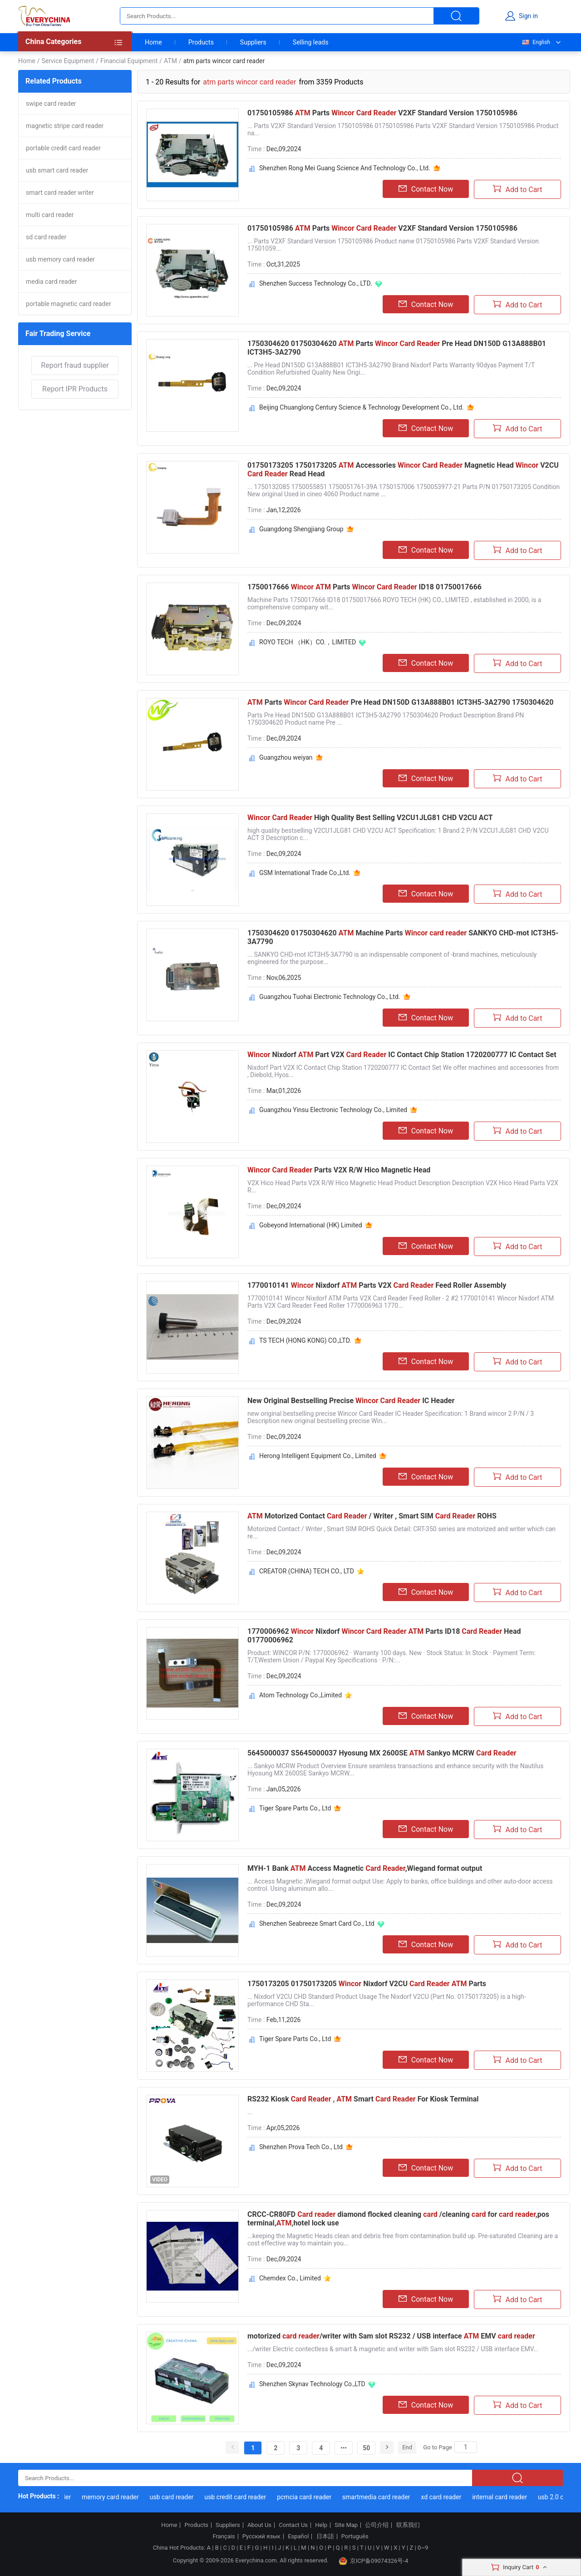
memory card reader (114, 2497)
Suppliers (253, 42)
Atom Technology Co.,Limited (300, 1695)
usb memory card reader (60, 259)
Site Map (346, 2525)
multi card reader (50, 214)
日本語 (325, 2536)
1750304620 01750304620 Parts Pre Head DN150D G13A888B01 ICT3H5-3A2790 (396, 347)
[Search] (465, 2447)
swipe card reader (51, 103)
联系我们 (408, 2525)
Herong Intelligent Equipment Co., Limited (317, 1455)
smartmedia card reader (380, 2497)
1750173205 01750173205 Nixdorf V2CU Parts (366, 1983)
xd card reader (445, 2497)
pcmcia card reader (308, 2497)
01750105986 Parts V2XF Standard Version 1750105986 (382, 113)
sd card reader (46, 237)
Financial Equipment (129, 60)
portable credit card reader (63, 148)
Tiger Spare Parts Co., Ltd (295, 1808)
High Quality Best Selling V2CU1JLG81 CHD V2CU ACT (370, 817)
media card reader (51, 281)
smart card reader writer (60, 192)
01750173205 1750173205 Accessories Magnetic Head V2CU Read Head (403, 469)
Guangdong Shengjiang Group (301, 529)
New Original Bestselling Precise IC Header (350, 1400)
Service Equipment (67, 60)
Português (355, 2536)
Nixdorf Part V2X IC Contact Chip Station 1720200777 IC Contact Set (401, 1054)
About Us (259, 2525)
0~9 (423, 2547)
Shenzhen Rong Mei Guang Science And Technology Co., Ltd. (344, 168)
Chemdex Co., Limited (290, 2278)
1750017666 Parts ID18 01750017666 (364, 587)
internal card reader (504, 2497)
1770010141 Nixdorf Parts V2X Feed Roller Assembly (376, 1285)
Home (153, 42)
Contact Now (426, 188)
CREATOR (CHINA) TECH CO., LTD (306, 1571)
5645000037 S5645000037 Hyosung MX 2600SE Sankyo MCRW (382, 1753)
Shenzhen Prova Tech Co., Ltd (301, 2147)
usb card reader (176, 2497)
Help (321, 2525)
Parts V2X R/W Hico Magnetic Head (338, 1170)
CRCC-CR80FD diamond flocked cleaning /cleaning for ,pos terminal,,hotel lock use (398, 2218)
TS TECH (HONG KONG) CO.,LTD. (305, 1340)
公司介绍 (377, 2525)
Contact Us (293, 2525)
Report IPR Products (75, 389)
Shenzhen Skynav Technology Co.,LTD (312, 2384)
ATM (170, 60)
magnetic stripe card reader (64, 125)
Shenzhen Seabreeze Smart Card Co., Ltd (316, 1923)
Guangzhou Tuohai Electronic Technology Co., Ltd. (329, 996)
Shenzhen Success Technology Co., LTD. (315, 283)
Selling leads (311, 42)
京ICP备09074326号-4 (374, 2561)
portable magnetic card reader (68, 303)
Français (223, 2536)
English (535, 42)
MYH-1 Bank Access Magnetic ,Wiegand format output (364, 1868)
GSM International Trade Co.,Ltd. (304, 872)
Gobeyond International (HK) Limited (310, 1225)
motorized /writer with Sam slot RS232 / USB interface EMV (391, 2336)
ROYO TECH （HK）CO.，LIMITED (307, 642)
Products (201, 42)
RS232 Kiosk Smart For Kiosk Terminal (362, 2099)
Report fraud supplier (74, 365)
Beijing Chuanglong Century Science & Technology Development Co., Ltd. (361, 407)
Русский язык (261, 2536)
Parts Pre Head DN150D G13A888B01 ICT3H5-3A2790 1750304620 (400, 702)
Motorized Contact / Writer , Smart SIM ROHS (372, 1516)
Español (298, 2536)
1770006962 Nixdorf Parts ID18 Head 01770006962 (384, 1635)
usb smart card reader (57, 170)
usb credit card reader (240, 2497)
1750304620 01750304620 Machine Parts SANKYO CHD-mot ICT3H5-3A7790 (402, 937)
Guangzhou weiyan (286, 757)
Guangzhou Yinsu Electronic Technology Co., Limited (333, 1109)
